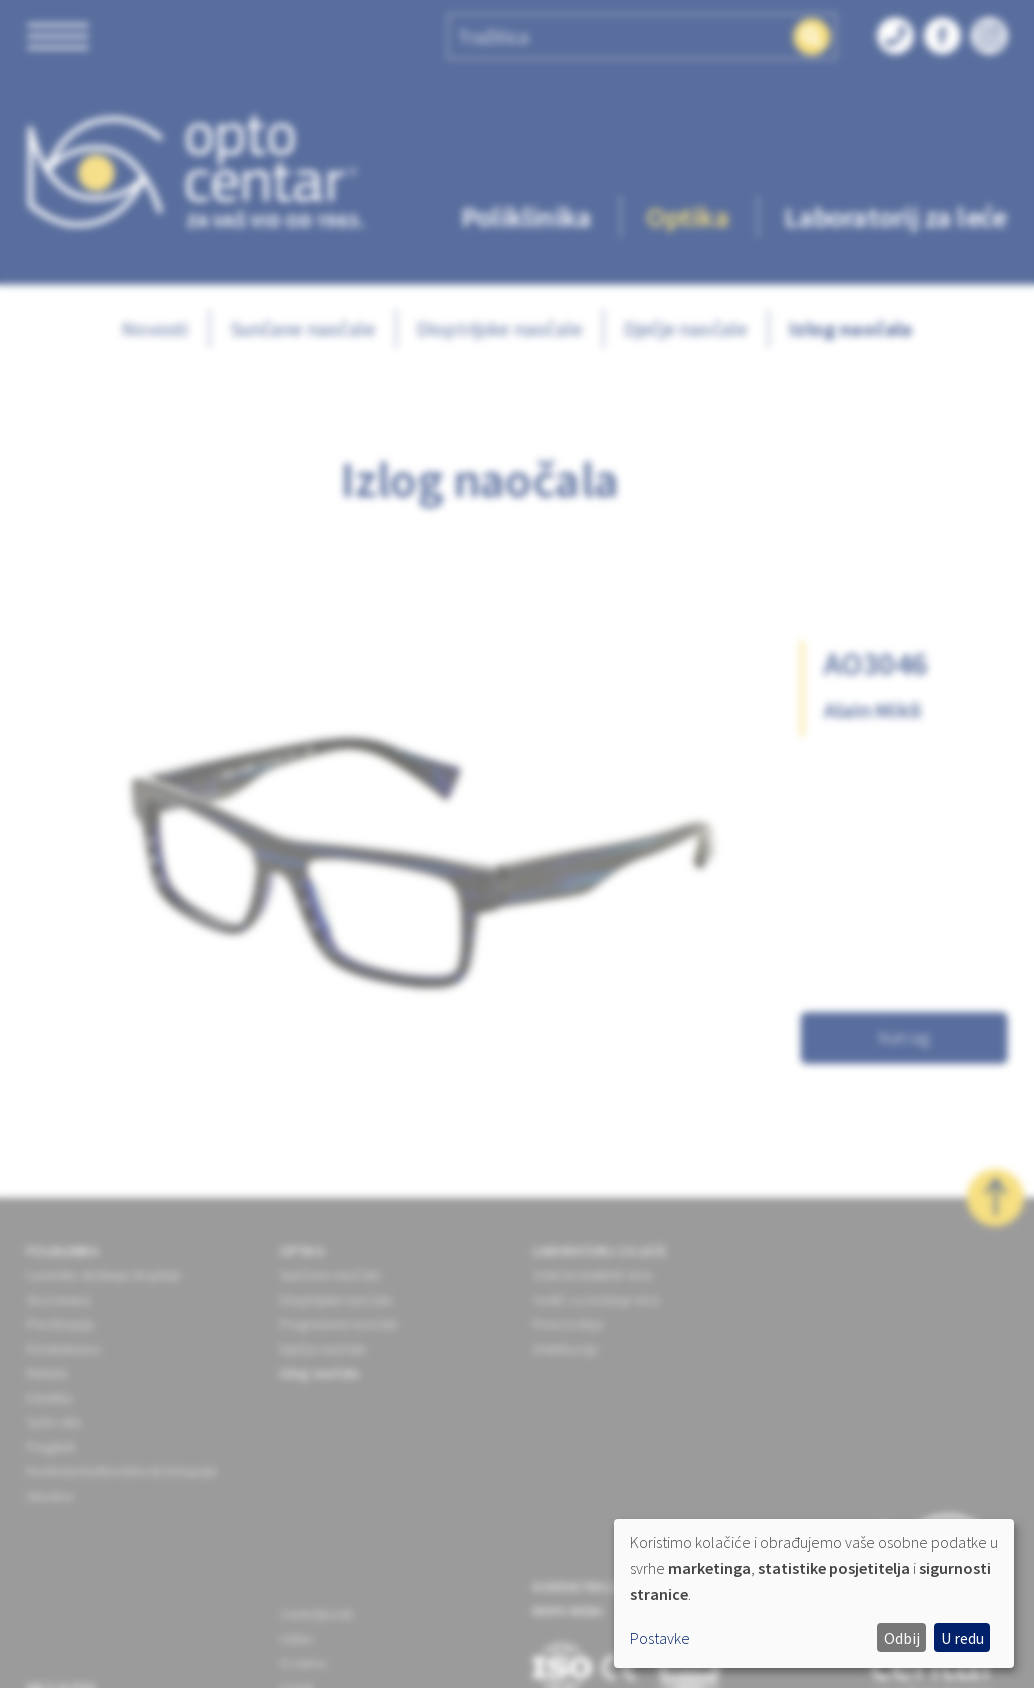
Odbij (902, 1638)
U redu (962, 1638)
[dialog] (814, 1593)
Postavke (660, 1638)
